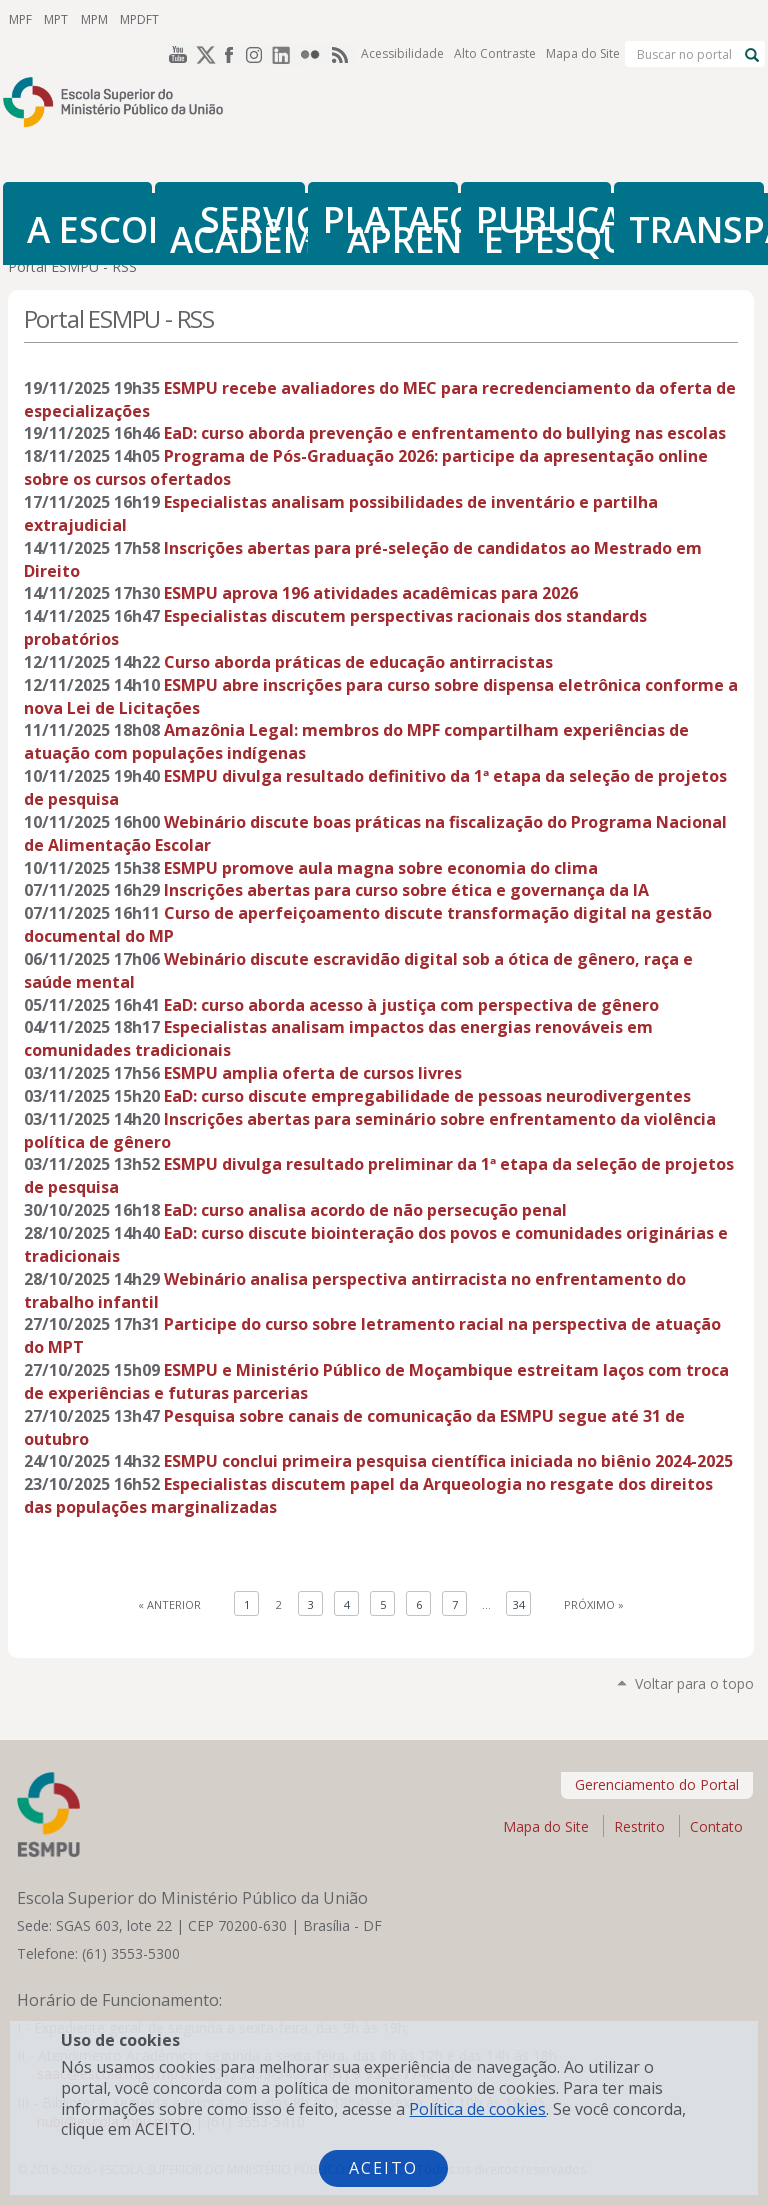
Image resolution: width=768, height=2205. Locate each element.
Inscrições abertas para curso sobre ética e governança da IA (406, 890)
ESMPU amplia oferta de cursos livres (313, 1073)
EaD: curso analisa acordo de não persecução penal (365, 1210)
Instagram (258, 19)
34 (519, 1604)
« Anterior (169, 1604)
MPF (19, 18)
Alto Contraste (495, 19)
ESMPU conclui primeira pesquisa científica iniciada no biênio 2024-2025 (448, 1461)
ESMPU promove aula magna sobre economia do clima (381, 868)
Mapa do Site (583, 19)
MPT (53, 18)
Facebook (230, 19)
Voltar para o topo (694, 1683)
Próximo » (594, 1604)
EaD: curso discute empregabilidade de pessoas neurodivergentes (427, 1096)
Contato (716, 1826)
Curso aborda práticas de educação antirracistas (358, 662)
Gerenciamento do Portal (657, 1784)
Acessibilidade (402, 19)
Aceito (383, 2168)
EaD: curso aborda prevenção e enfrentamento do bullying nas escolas (445, 433)
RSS (342, 19)
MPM (88, 18)
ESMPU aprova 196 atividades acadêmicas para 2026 (371, 593)
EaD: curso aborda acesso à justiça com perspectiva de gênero (411, 1005)
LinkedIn (286, 19)
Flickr (314, 19)
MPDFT (131, 18)
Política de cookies (477, 2109)
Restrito (639, 1826)
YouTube (174, 19)
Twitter (202, 19)
